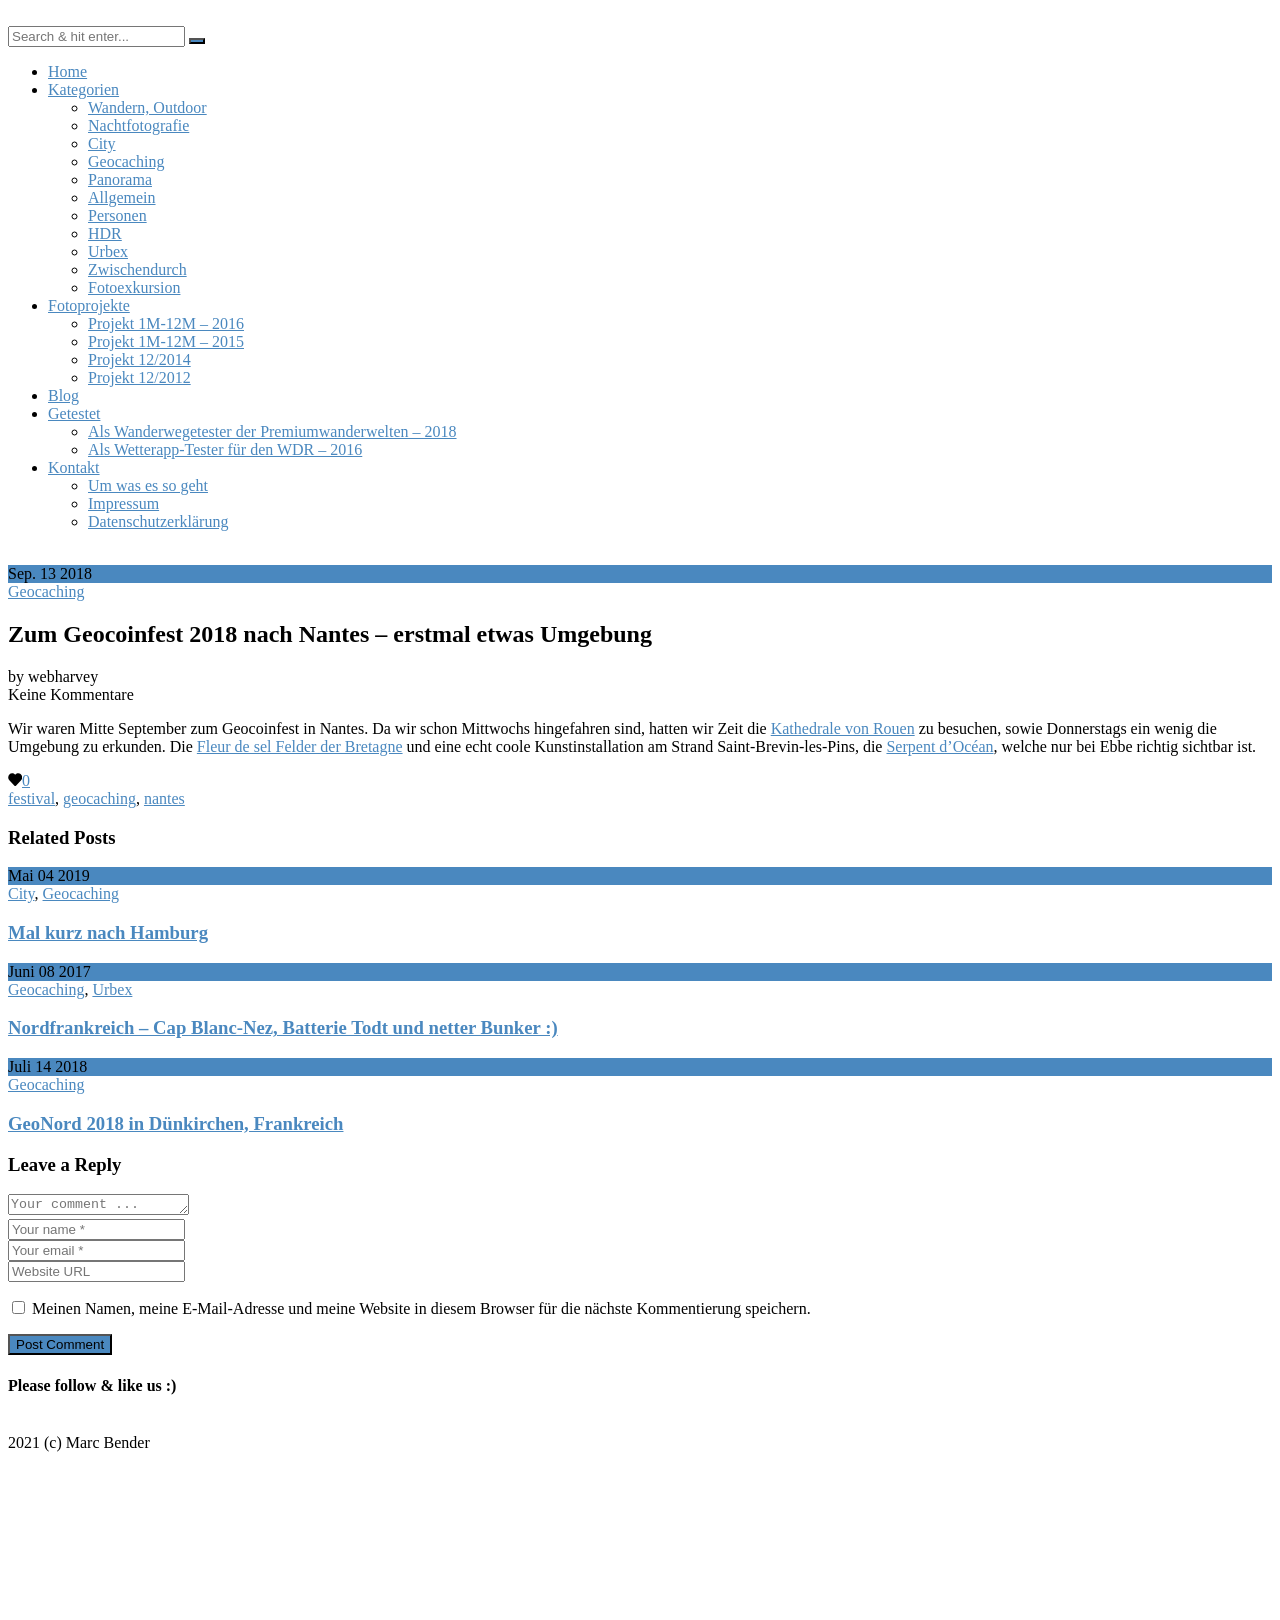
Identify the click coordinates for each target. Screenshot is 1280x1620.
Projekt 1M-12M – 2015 (166, 341)
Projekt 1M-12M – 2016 (166, 323)
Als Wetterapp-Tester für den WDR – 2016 (225, 449)
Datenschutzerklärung (158, 521)
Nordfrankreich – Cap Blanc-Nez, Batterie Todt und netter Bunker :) (283, 1027)
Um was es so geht (148, 485)
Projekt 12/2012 (139, 377)
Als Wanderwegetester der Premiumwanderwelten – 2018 (272, 431)
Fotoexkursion (134, 287)
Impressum (123, 503)
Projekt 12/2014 (139, 359)
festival (31, 798)
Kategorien (83, 89)
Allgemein (122, 197)
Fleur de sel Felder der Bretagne (300, 746)
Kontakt (74, 467)
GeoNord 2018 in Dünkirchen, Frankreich (175, 1123)
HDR (105, 233)
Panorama (120, 179)
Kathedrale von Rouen (843, 728)
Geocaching (126, 161)
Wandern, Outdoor (147, 107)
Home (67, 71)
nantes (164, 798)
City (102, 143)
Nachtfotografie (138, 125)
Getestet (74, 413)
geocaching (99, 798)
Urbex (108, 251)
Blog (63, 395)
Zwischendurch (137, 269)
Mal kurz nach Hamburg (108, 932)
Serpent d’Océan (939, 746)
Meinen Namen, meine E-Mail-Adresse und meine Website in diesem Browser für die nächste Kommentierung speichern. (421, 1311)
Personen (117, 215)
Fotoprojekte (89, 305)
